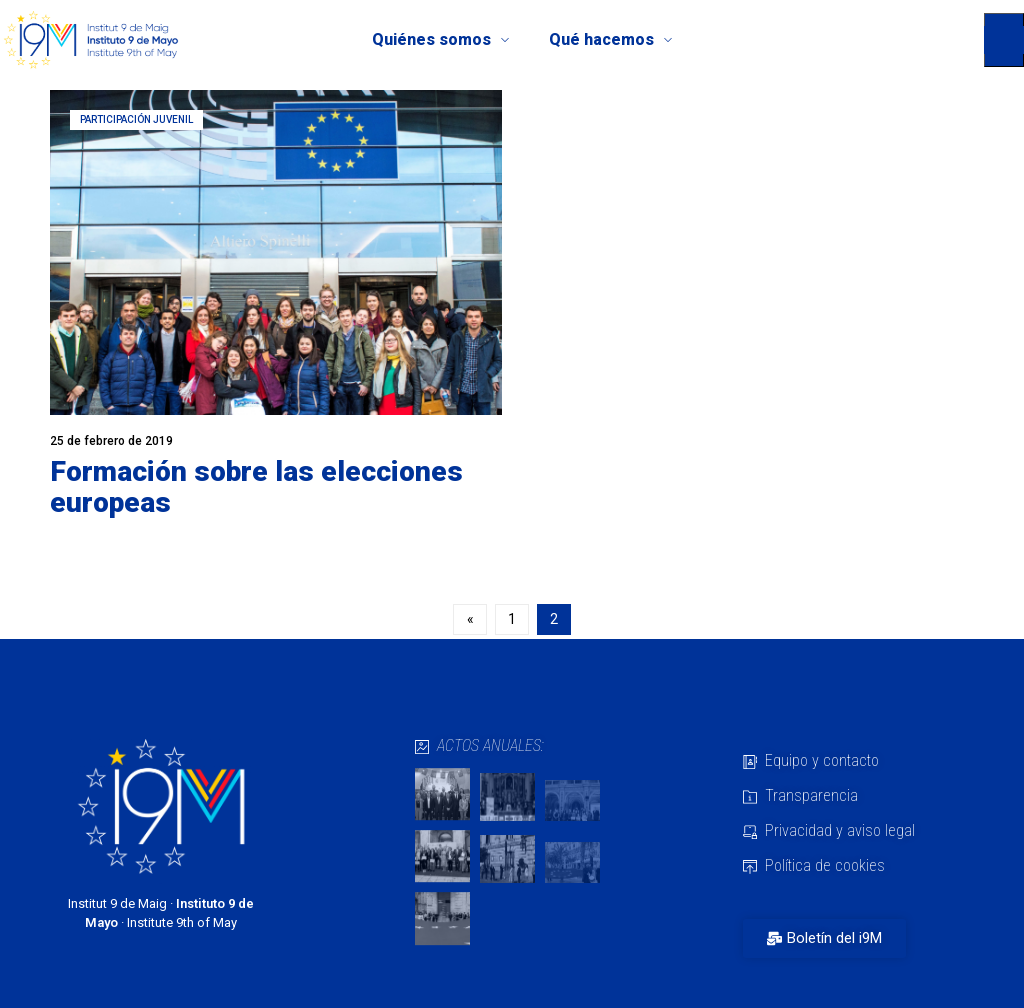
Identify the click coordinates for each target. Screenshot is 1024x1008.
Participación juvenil (136, 119)
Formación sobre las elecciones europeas (256, 487)
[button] (1004, 40)
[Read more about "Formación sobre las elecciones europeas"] (276, 252)
